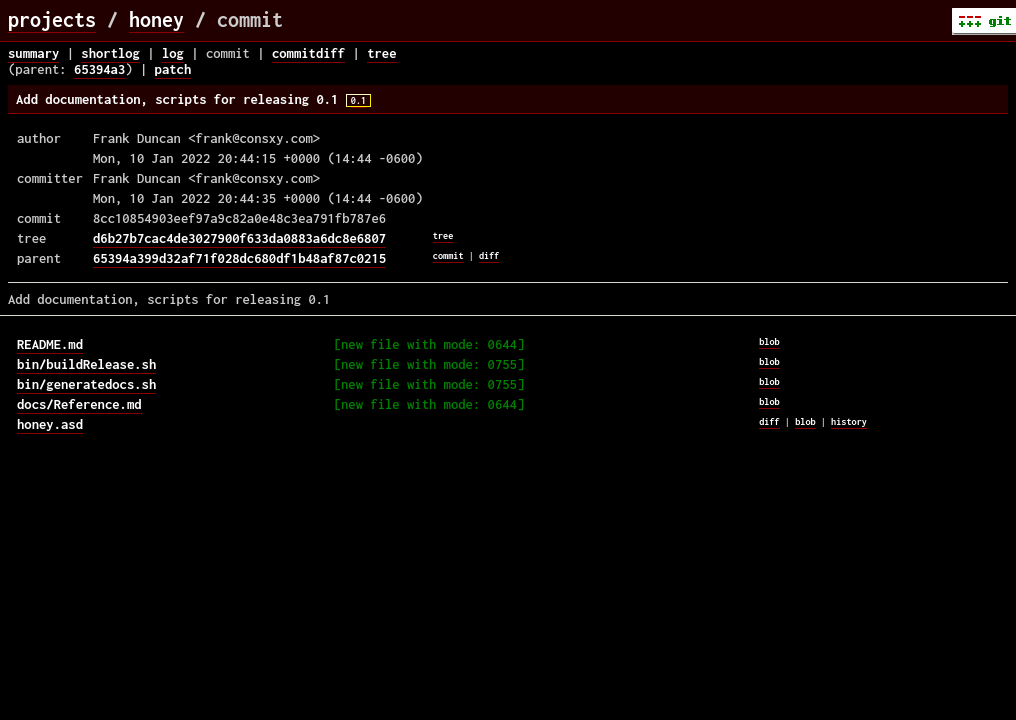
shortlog (110, 53)
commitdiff (308, 53)
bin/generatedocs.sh (86, 384)
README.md (50, 344)
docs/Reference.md (79, 404)
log (173, 53)
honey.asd (50, 424)
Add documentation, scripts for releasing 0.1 (193, 99)
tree (381, 53)
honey (156, 19)
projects (52, 19)
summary (33, 53)
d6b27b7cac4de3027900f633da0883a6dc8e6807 (239, 238)
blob (769, 341)
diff (489, 255)
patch (173, 69)
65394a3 (99, 69)
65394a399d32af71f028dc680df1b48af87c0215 (239, 258)
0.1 (358, 100)
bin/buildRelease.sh (86, 364)
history (849, 421)
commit (448, 255)
